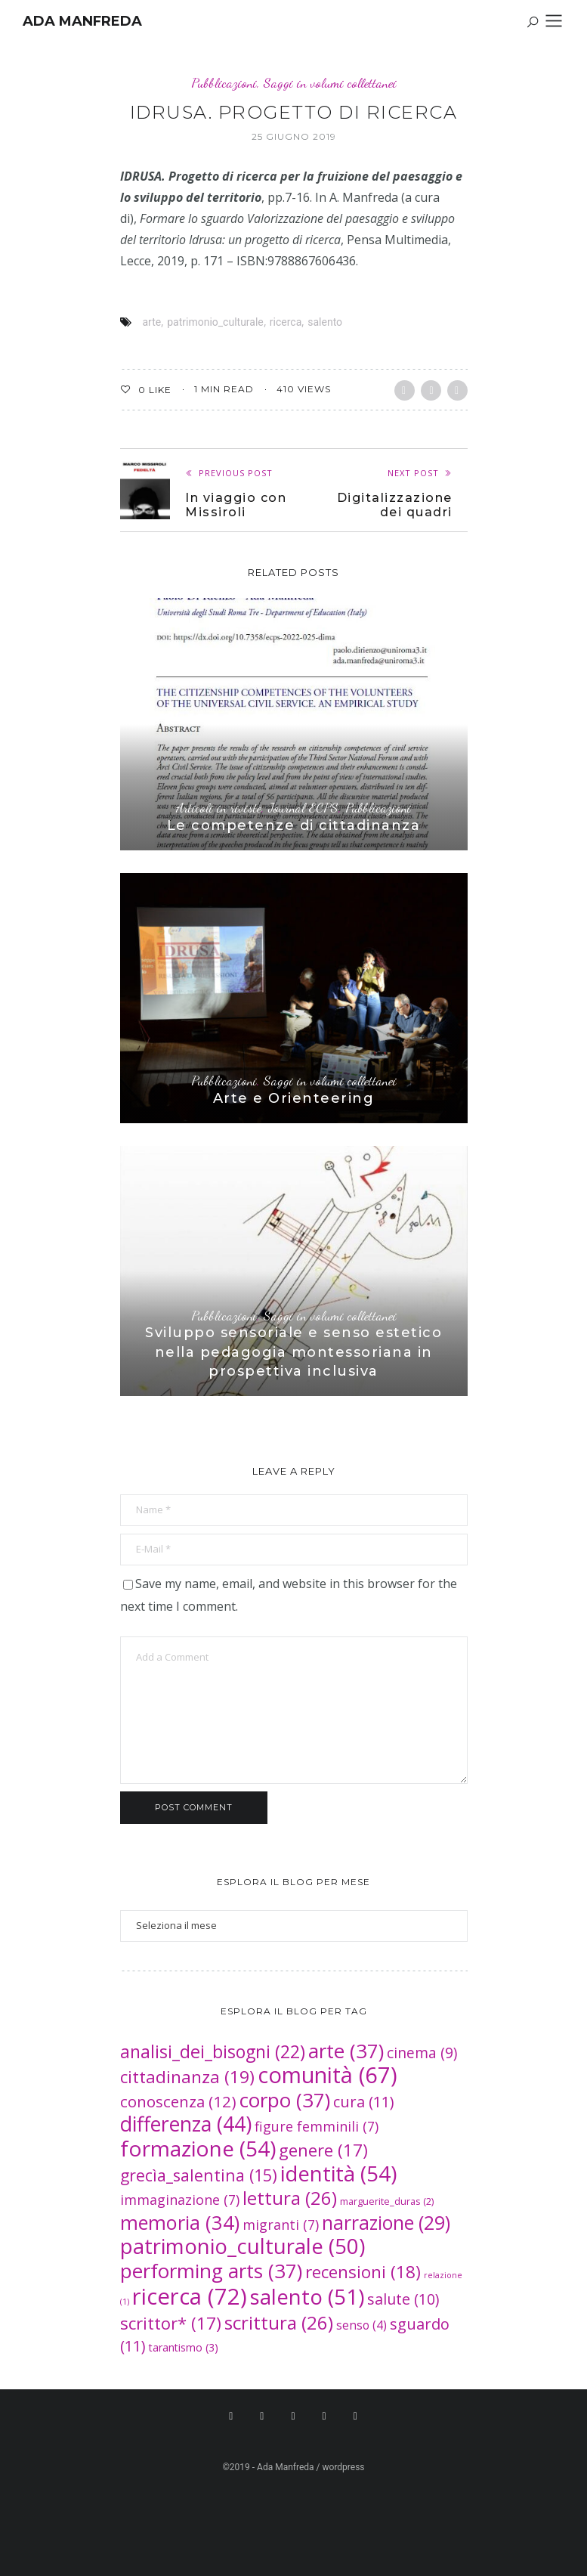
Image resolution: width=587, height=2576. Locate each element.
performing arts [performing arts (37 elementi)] (211, 2270)
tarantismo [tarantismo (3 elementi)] (183, 2347)
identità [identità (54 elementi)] (338, 2173)
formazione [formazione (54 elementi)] (198, 2148)
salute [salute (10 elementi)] (403, 2299)
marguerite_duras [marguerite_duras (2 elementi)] (387, 2201)
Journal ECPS (303, 808)
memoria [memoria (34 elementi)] (179, 2222)
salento (324, 322)
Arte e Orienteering (294, 1098)
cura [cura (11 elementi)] (363, 2101)
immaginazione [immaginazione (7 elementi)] (179, 2200)
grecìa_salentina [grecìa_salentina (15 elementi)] (198, 2175)
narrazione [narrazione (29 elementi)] (386, 2222)
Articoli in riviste (218, 808)
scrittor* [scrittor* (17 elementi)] (170, 2322)
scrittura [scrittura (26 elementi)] (278, 2322)
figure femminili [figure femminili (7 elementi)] (316, 2126)
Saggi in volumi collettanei (330, 83)
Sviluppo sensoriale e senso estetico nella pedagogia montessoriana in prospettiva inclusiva (293, 1351)
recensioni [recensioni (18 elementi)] (363, 2271)
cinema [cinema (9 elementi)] (422, 2053)
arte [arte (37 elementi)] (346, 2050)
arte (152, 322)
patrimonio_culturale (215, 322)
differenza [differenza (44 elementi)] (186, 2124)
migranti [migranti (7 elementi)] (281, 2224)
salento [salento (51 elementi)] (307, 2296)
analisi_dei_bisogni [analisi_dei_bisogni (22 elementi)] (212, 2051)
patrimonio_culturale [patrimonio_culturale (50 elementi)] (242, 2246)
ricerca (285, 322)
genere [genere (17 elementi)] (323, 2149)
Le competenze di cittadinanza (294, 825)
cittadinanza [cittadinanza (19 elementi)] (187, 2076)
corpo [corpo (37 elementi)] (284, 2099)
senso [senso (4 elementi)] (361, 2325)
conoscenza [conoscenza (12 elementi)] (178, 2101)
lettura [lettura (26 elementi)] (290, 2197)
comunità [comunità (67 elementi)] (327, 2074)
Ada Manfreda (82, 21)
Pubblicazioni (224, 83)
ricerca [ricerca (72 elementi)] (189, 2296)
